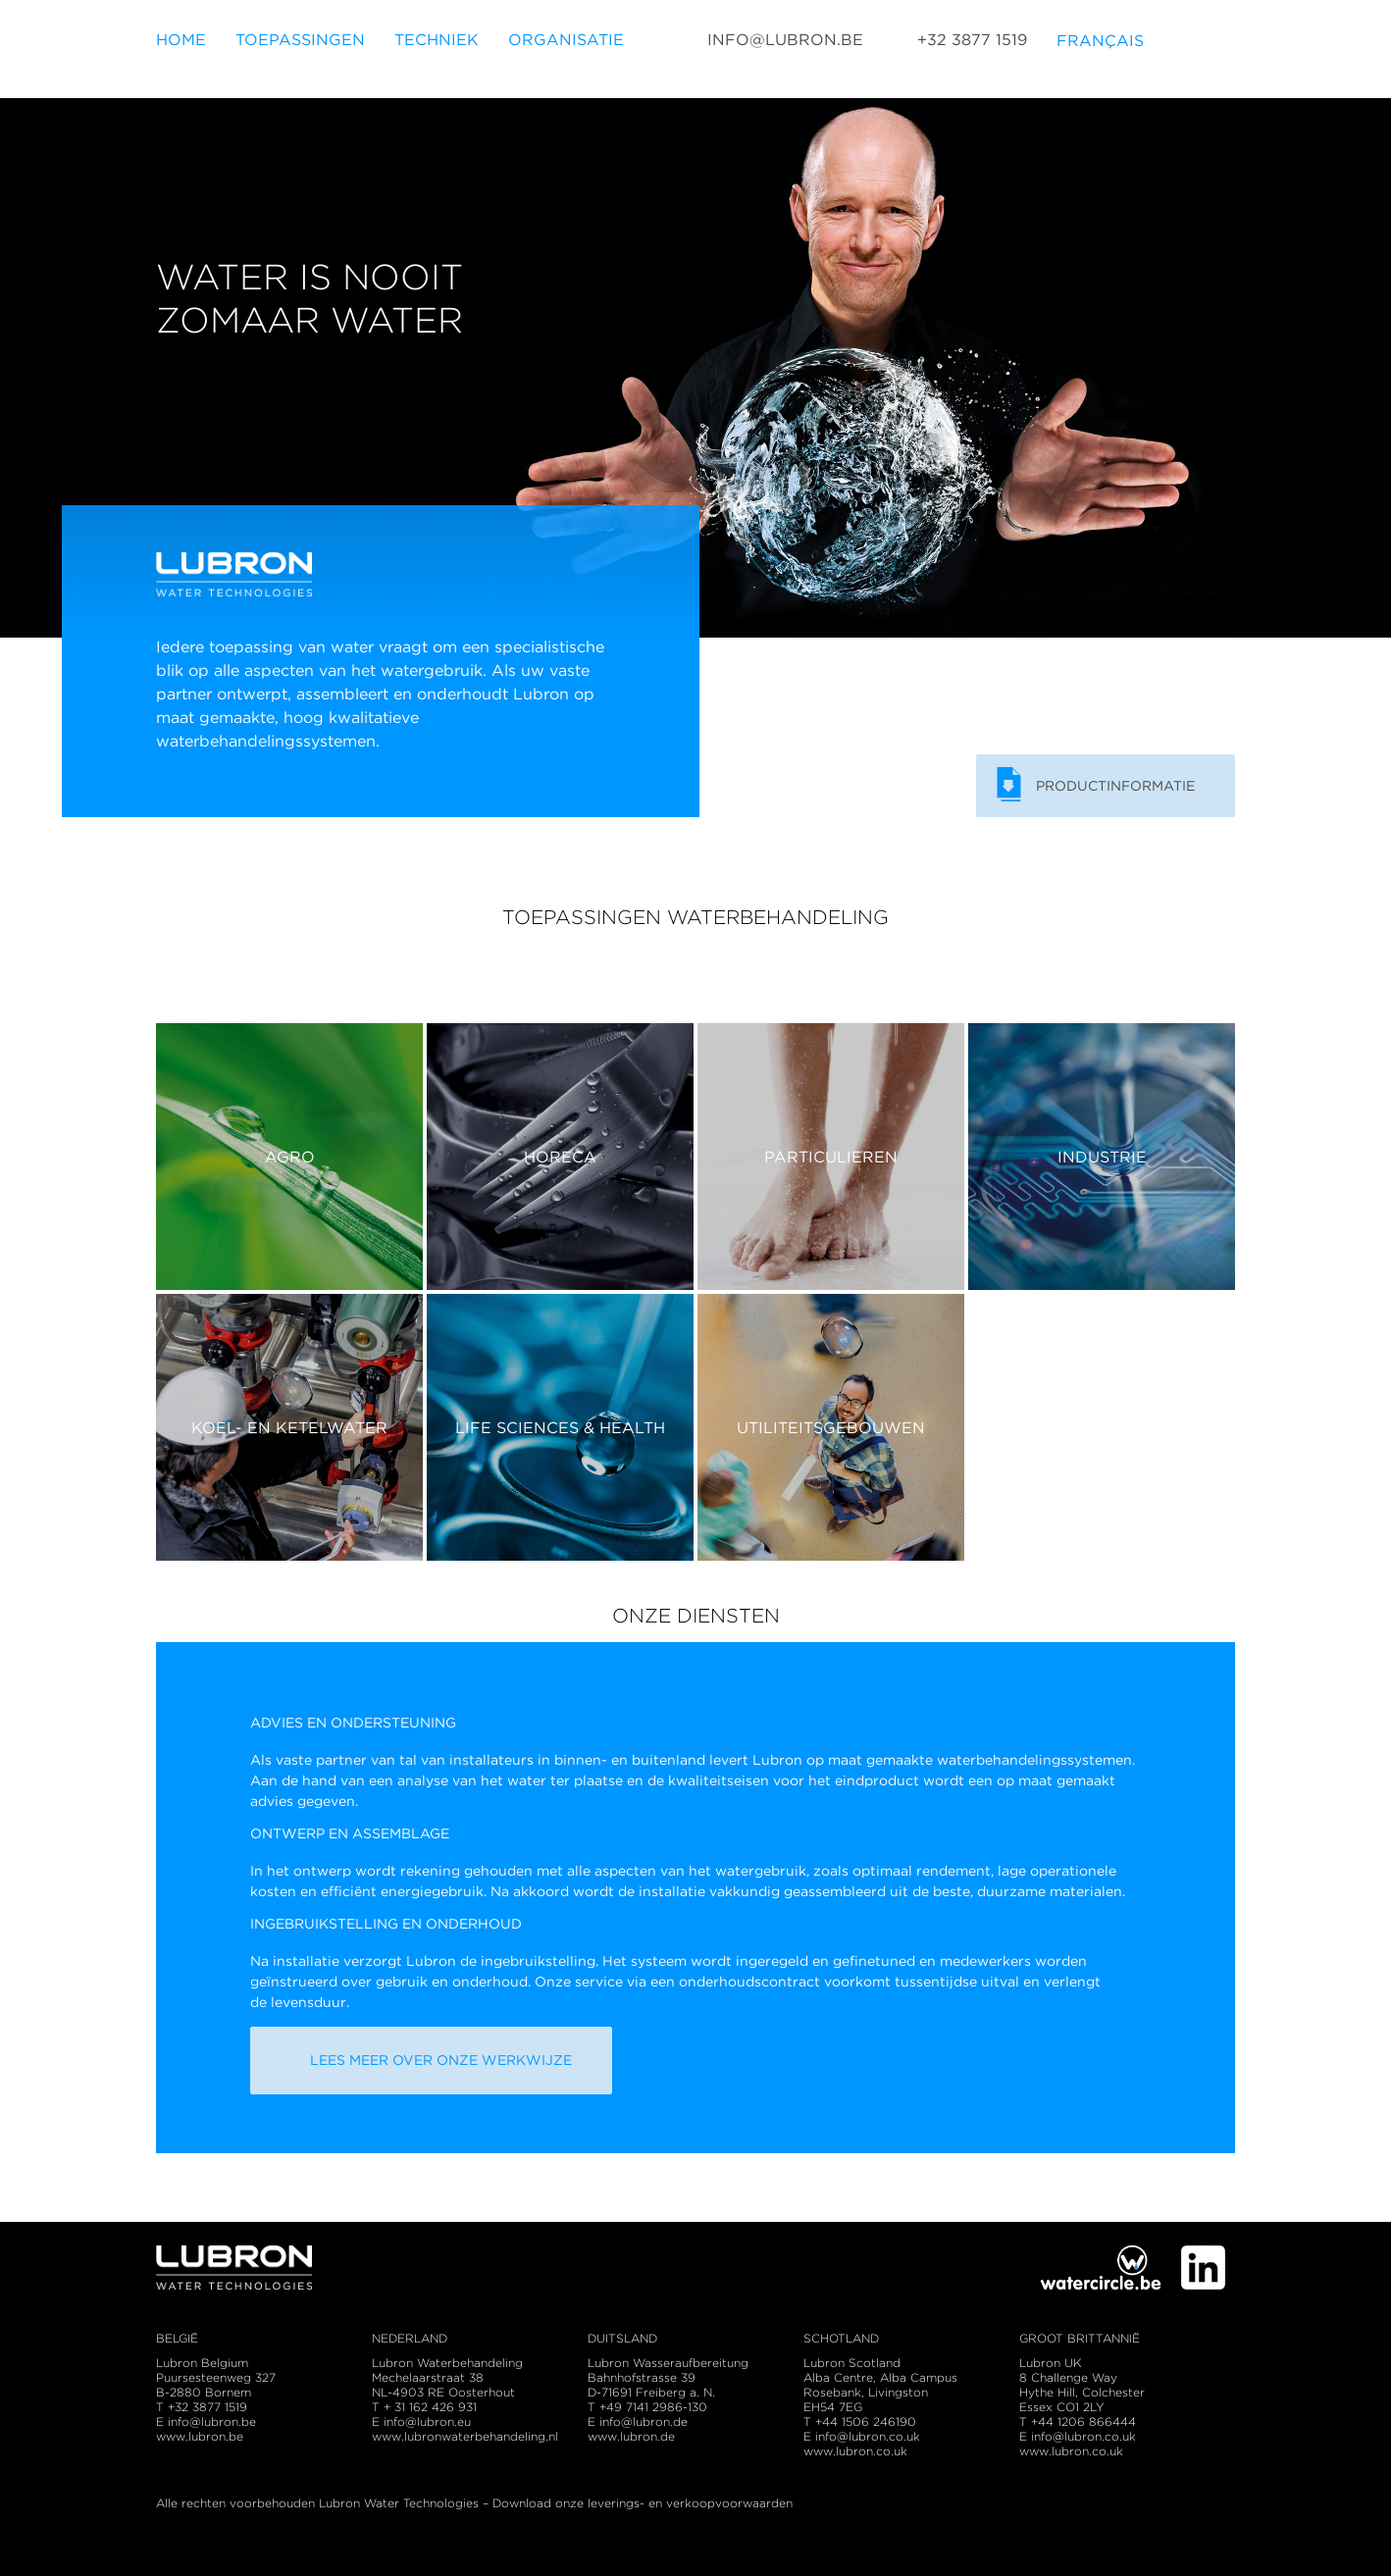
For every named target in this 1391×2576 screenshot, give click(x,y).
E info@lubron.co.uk (861, 2436)
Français (1100, 49)
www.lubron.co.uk (855, 2451)
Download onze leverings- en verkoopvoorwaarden (642, 2503)
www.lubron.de (631, 2436)
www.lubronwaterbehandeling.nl (465, 2436)
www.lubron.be (199, 2436)
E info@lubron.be (206, 2421)
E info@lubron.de (638, 2421)
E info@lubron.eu (421, 2421)
